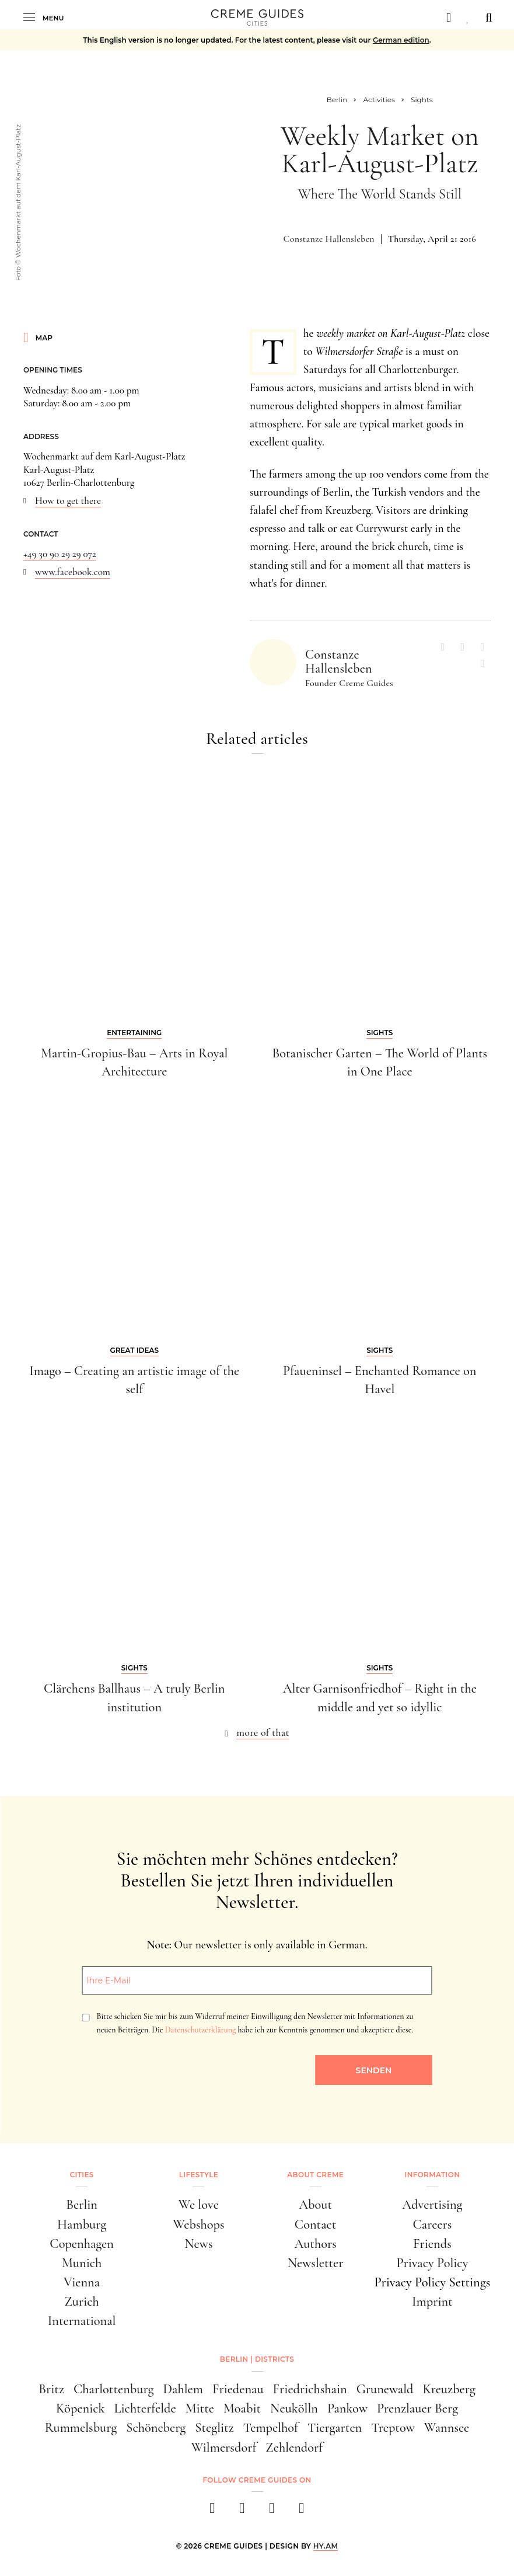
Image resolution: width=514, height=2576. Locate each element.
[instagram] (242, 2511)
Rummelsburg (81, 2427)
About (315, 2204)
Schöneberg (156, 2427)
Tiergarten (334, 2427)
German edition (401, 40)
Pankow (347, 2408)
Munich (82, 2263)
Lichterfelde (145, 2408)
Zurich (81, 2301)
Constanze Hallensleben (329, 239)
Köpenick (80, 2408)
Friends (432, 2243)
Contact (316, 2224)
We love (199, 2204)
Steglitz (214, 2427)
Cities (82, 2174)
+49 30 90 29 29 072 (59, 554)
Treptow (393, 2427)
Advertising (432, 2204)
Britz (51, 2389)
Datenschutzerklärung (200, 2030)
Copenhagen (82, 2243)
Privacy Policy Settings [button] (432, 2282)
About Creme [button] (315, 2174)
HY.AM (325, 2546)
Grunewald (385, 2389)
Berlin (81, 2204)
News (198, 2243)
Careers (432, 2224)
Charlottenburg (113, 2389)
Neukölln (294, 2408)
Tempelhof (270, 2427)
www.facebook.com (72, 572)
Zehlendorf (294, 2447)
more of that (262, 1732)
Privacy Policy (432, 2263)
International (82, 2320)
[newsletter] (302, 2511)
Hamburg (81, 2224)
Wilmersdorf (223, 2447)
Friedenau (238, 2389)
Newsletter (316, 2263)
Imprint (432, 2301)
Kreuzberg (449, 2389)
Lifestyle (198, 2174)
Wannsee (446, 2427)
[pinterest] (272, 2511)
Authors (315, 2243)
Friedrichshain (310, 2389)
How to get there (68, 501)
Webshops (198, 2224)
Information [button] (432, 2174)
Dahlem (182, 2389)
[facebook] (212, 2511)
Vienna (82, 2282)
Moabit (242, 2408)
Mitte (200, 2408)
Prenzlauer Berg (417, 2408)
